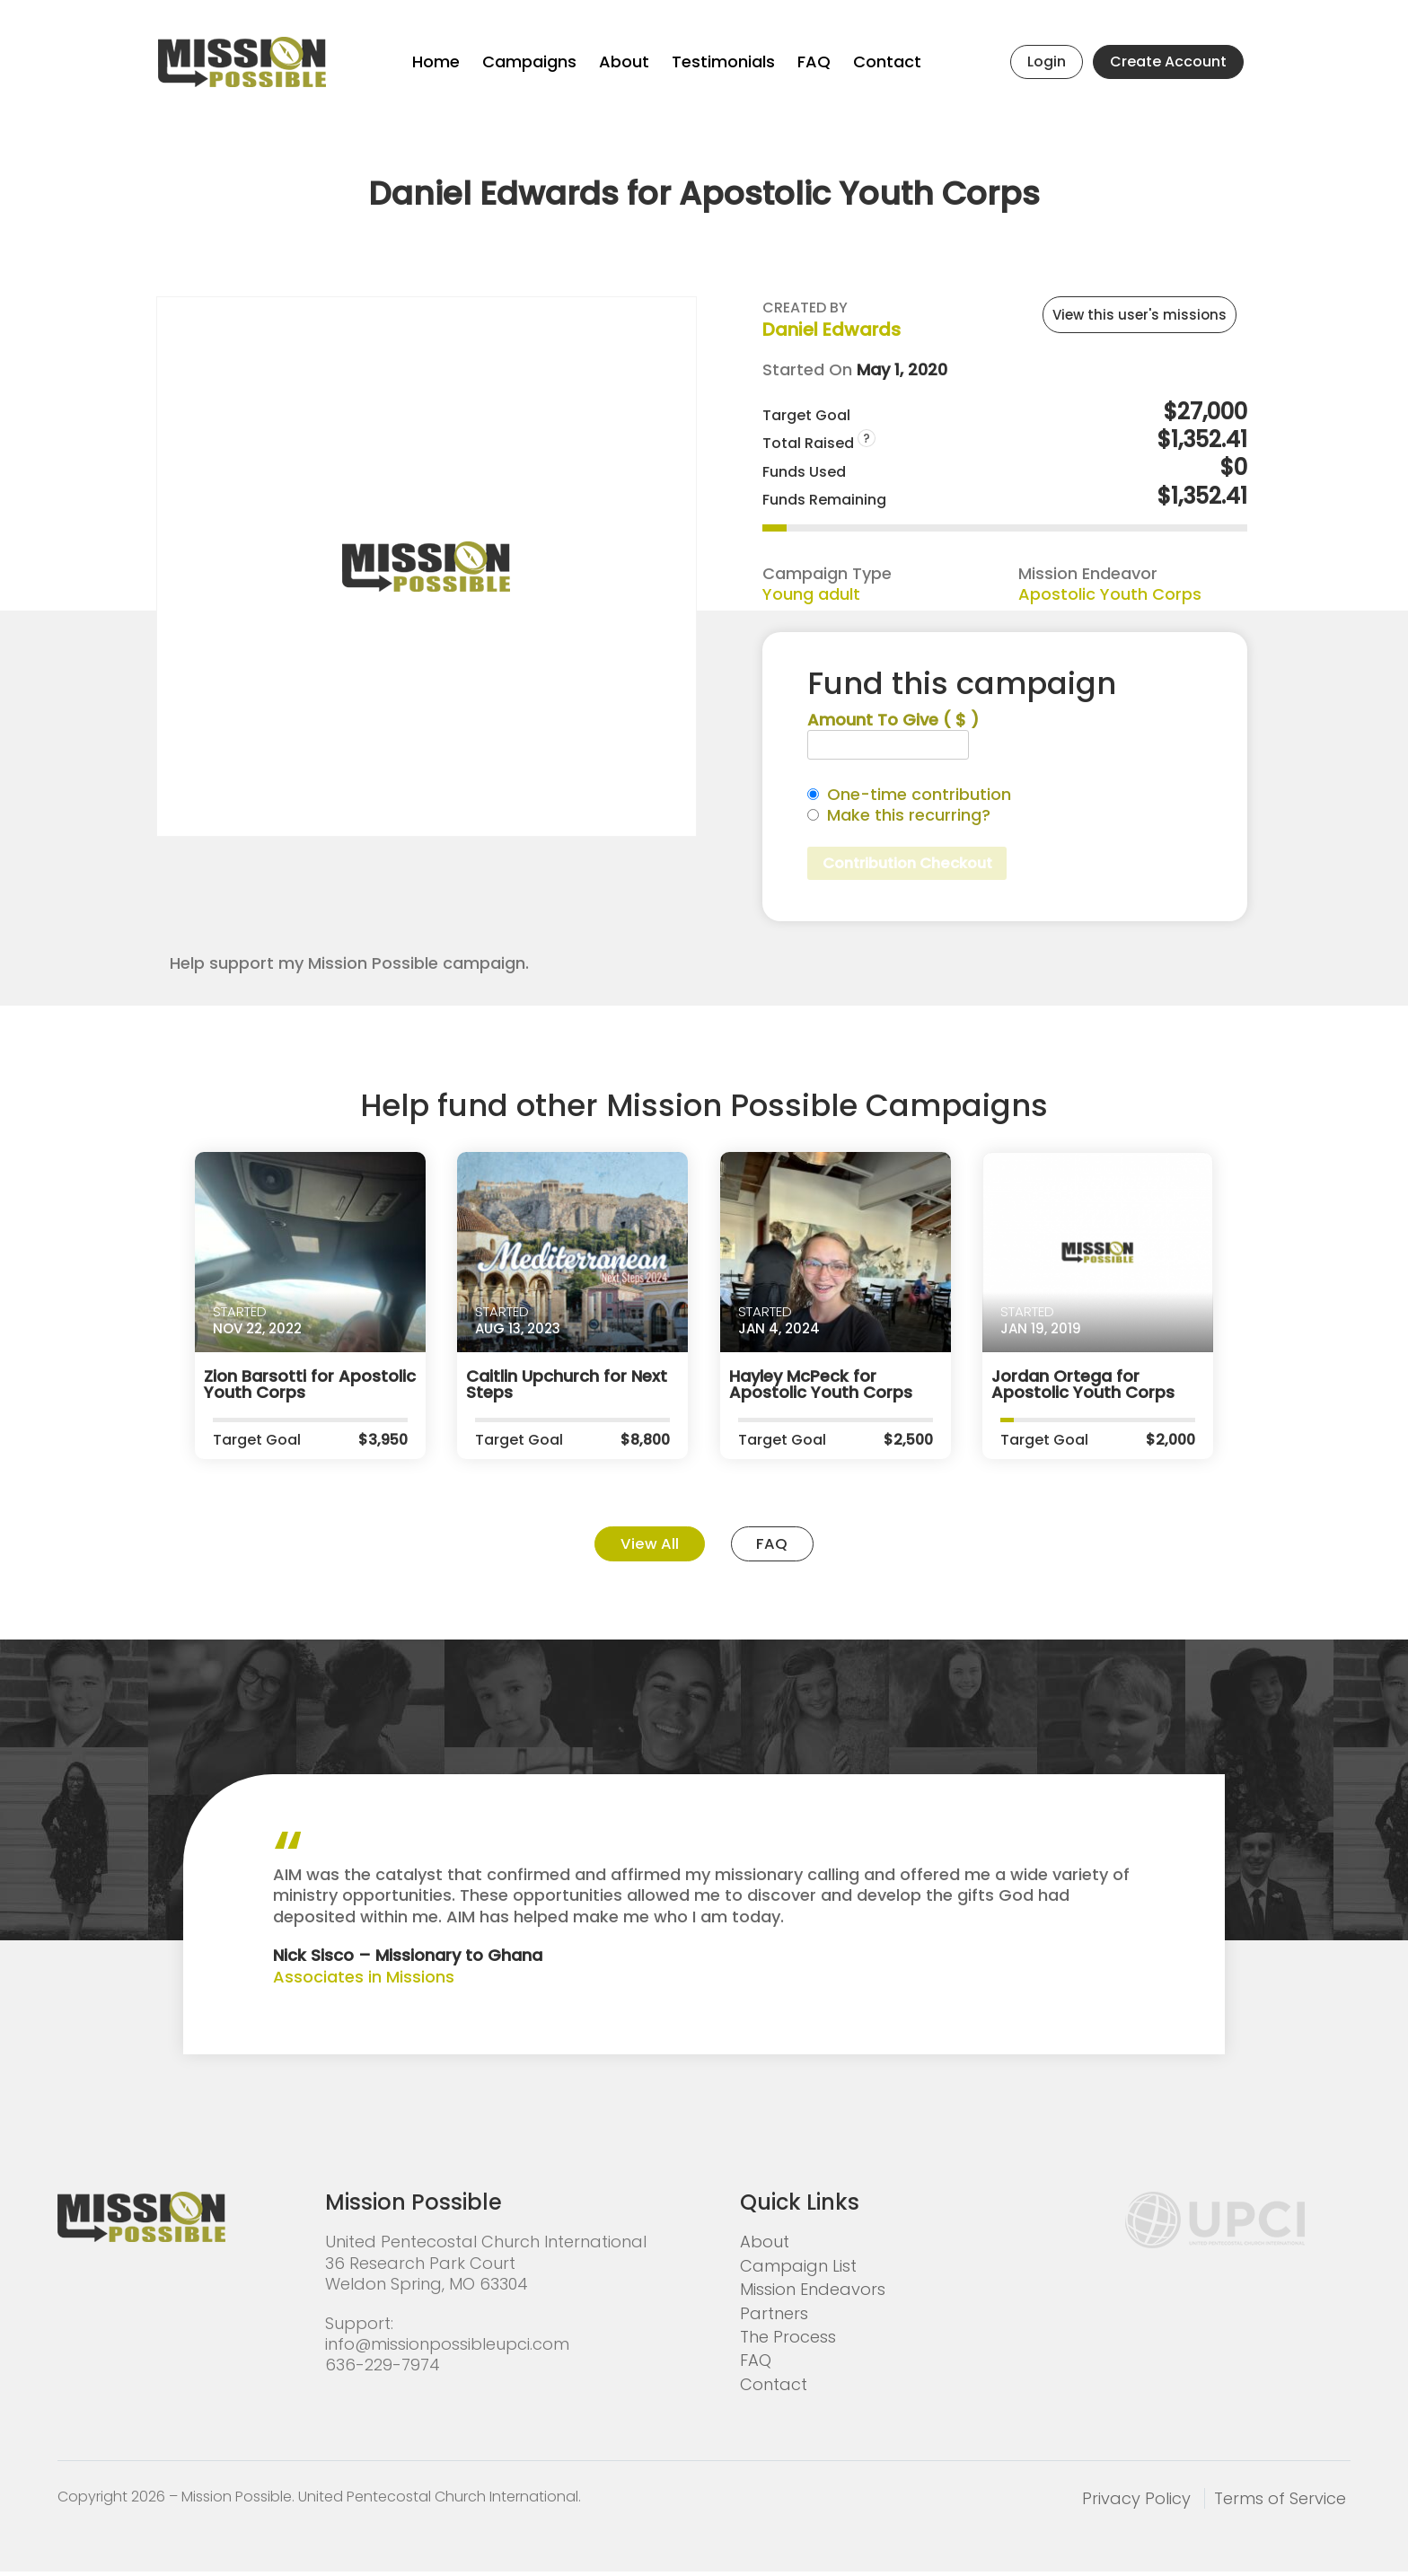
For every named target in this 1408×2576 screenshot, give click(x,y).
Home (436, 61)
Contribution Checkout (916, 864)
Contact (887, 61)
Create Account (1168, 61)
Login (1046, 61)
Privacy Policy (1136, 2503)
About (624, 61)
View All (642, 1547)
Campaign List (798, 2270)
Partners (774, 2317)
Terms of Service (1280, 2503)
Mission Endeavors (812, 2293)
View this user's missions (1139, 314)
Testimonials (723, 61)
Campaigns (529, 61)
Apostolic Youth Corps (1109, 594)
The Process (788, 2341)
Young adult (811, 594)
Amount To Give (893, 719)
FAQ (814, 61)
